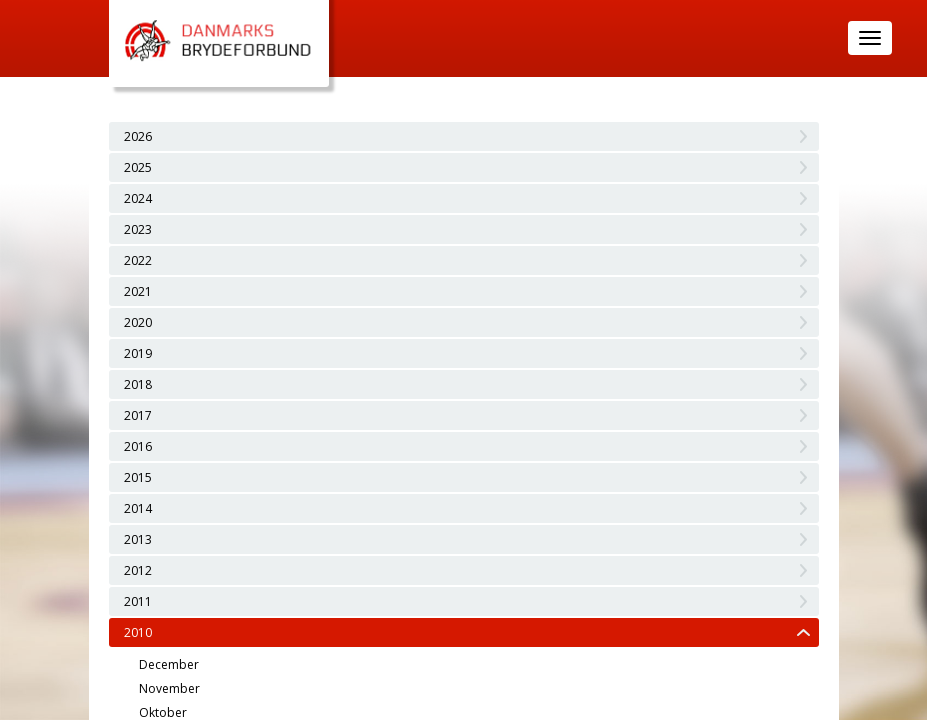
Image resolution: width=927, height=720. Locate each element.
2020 (138, 322)
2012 (138, 570)
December (169, 664)
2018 (138, 384)
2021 (138, 291)
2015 (138, 477)
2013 (138, 539)
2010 (138, 632)
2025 (138, 167)
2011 (138, 601)
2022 (138, 260)
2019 (138, 353)
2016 (138, 446)
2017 (138, 415)
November (169, 688)
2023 (138, 229)
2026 (138, 136)
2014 (138, 508)
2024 (138, 198)
